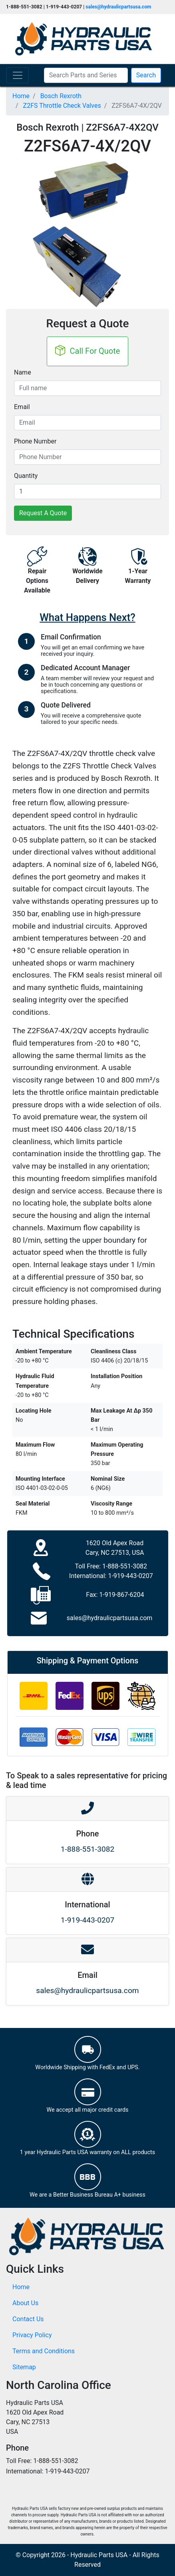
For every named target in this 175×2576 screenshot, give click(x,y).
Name (22, 372)
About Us (25, 2303)
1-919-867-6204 (121, 1594)
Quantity (26, 476)
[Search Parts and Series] (86, 75)
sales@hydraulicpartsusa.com (118, 7)
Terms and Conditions (43, 2351)
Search (146, 75)
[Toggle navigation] (17, 75)
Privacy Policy (32, 2335)
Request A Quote (43, 513)
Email (22, 407)
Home (21, 2287)
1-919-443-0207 (130, 1576)
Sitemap (24, 2367)
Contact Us (28, 2319)
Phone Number (35, 441)
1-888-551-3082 (124, 1566)
